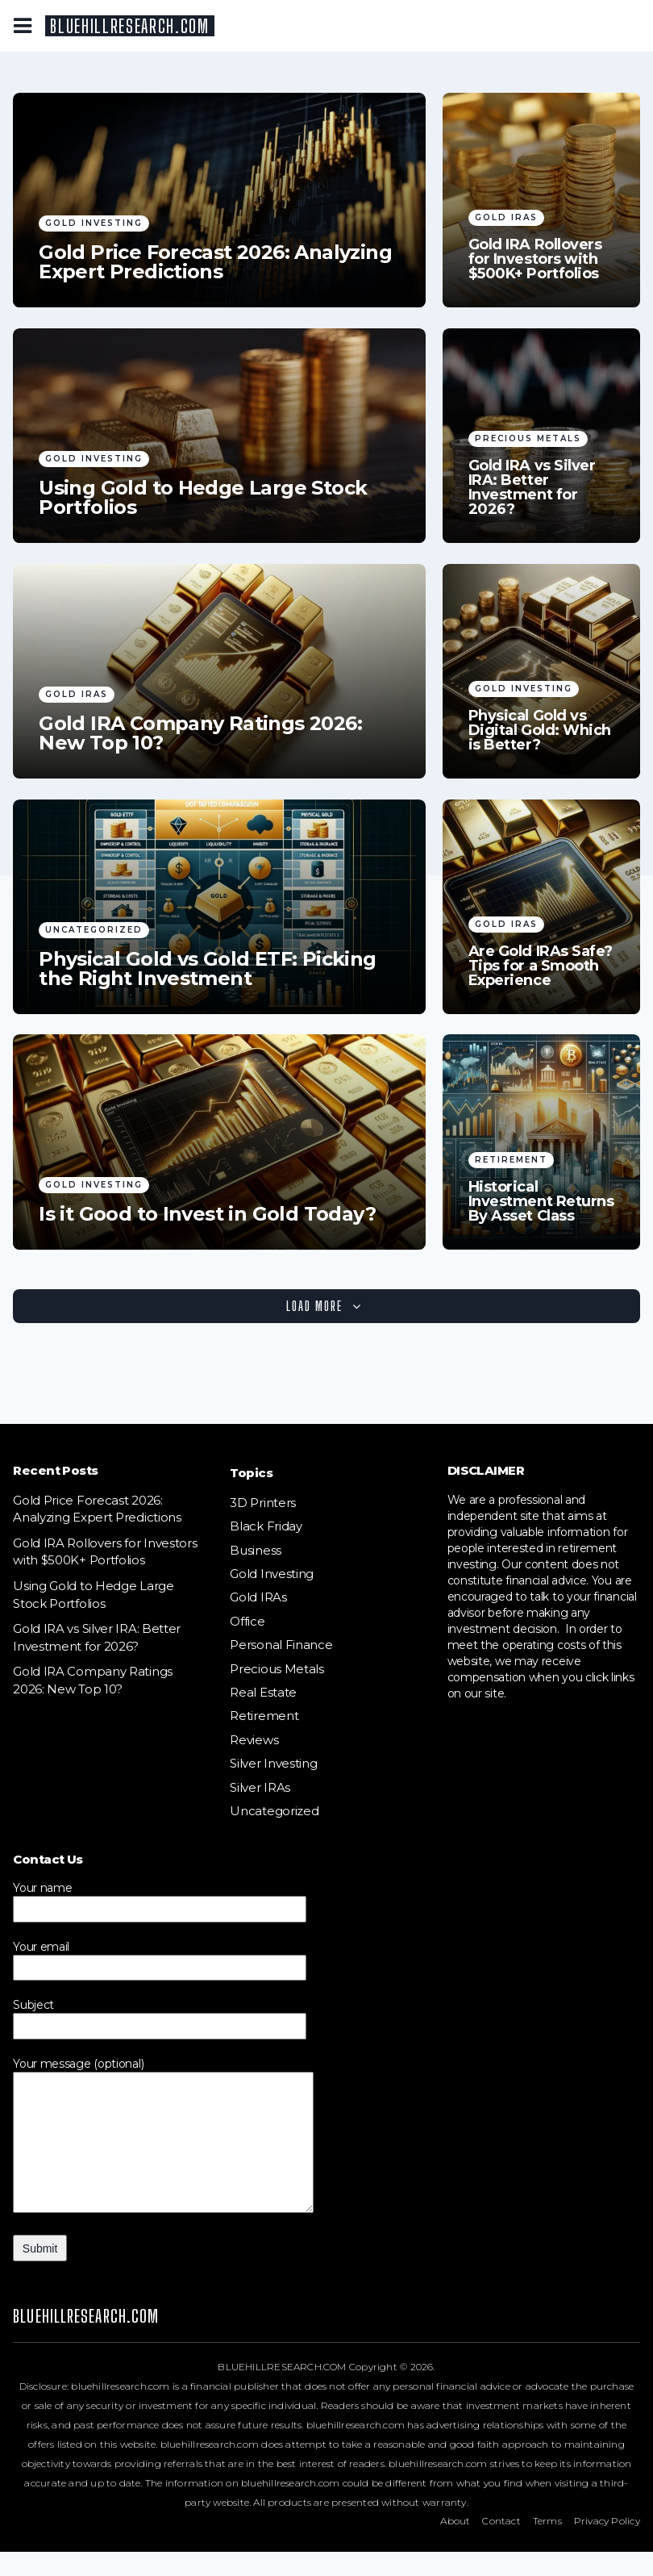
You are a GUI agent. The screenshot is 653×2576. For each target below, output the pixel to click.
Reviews (254, 1739)
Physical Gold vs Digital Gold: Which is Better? (539, 730)
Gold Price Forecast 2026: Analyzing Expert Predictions (215, 262)
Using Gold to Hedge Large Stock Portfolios (203, 497)
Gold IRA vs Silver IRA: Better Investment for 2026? (532, 487)
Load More (323, 1305)
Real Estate (263, 1692)
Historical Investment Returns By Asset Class (541, 1201)
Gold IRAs (506, 217)
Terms (547, 2545)
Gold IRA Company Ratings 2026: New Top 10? (200, 733)
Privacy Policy (607, 2545)
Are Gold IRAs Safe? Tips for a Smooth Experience (540, 965)
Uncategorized (94, 930)
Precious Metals (528, 438)
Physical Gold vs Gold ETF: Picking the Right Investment (207, 969)
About (455, 2545)
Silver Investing (273, 1763)
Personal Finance (281, 1644)
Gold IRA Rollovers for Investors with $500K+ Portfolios (535, 259)
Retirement (511, 1159)
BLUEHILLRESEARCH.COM (130, 26)
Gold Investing (94, 223)
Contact (501, 2545)
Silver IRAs (260, 1787)
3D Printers (263, 1502)
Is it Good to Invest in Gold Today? (207, 1214)
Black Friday (266, 1526)
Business (255, 1550)
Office (247, 1621)
